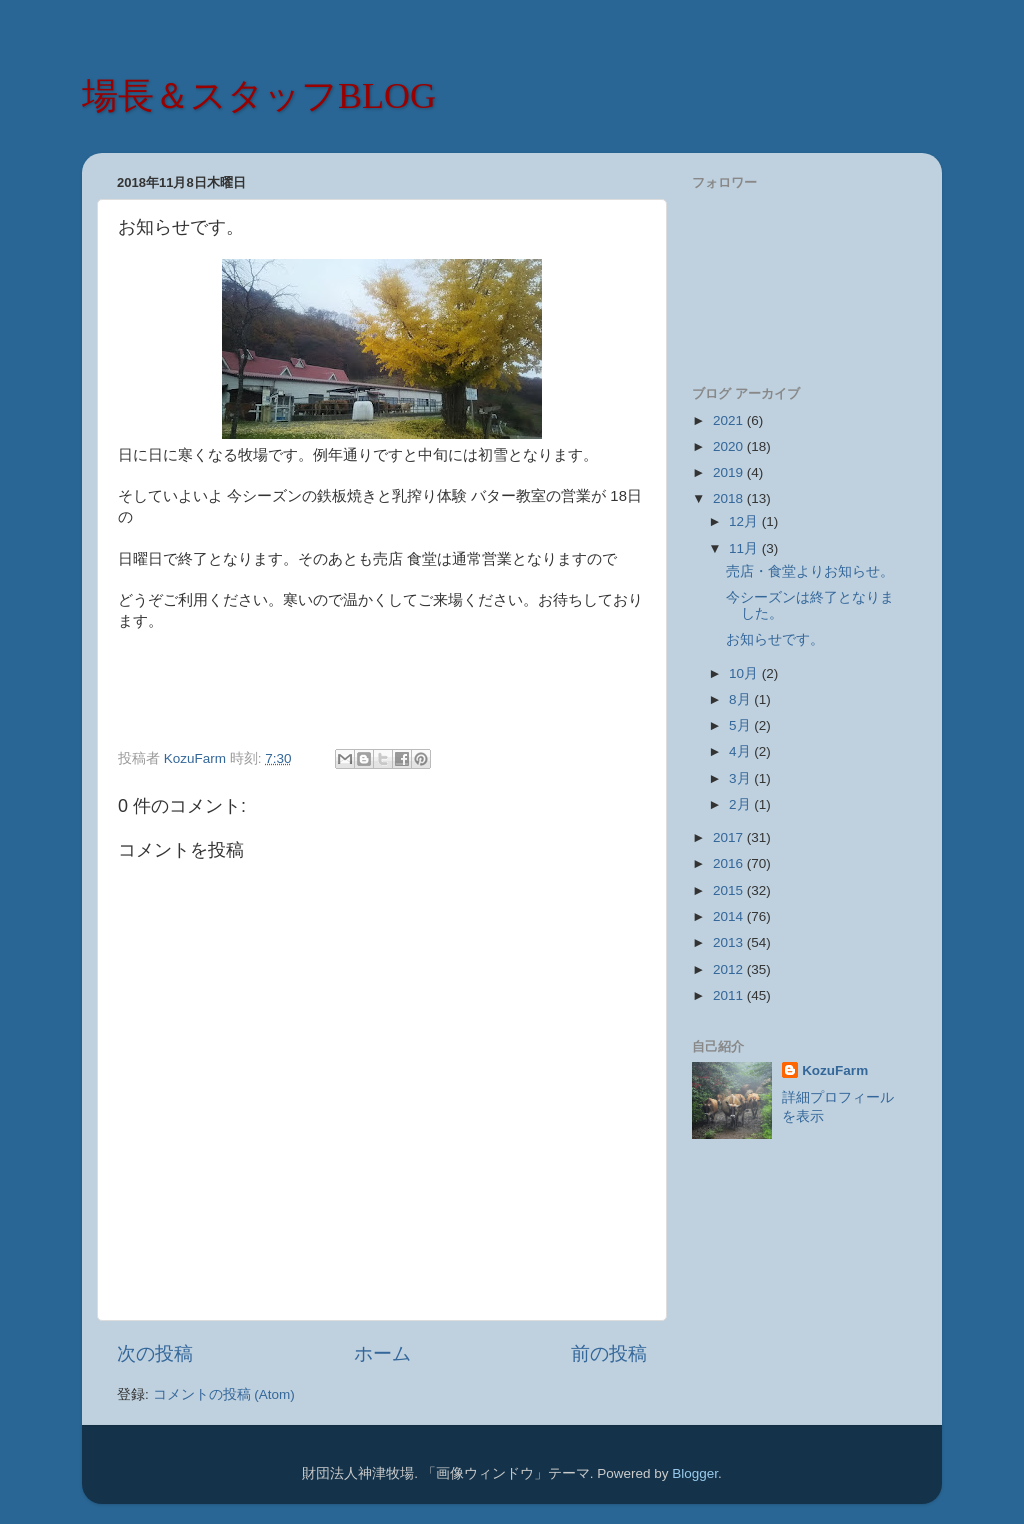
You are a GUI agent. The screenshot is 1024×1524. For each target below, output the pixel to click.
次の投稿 (155, 1353)
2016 (730, 863)
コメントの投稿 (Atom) (224, 1394)
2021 (730, 420)
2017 (730, 837)
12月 (745, 521)
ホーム (382, 1353)
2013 (730, 942)
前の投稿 (609, 1353)
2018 (730, 498)
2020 (730, 446)
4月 (741, 751)
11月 (745, 548)
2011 (730, 995)
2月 (741, 804)
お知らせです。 (775, 639)
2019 (730, 472)
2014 (730, 916)
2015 (730, 890)
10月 (745, 673)
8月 (741, 699)
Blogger (695, 1473)
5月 (741, 725)
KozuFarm (835, 1070)
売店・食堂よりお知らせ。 (810, 571)
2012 (730, 969)
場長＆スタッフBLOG (259, 96)
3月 (741, 778)
